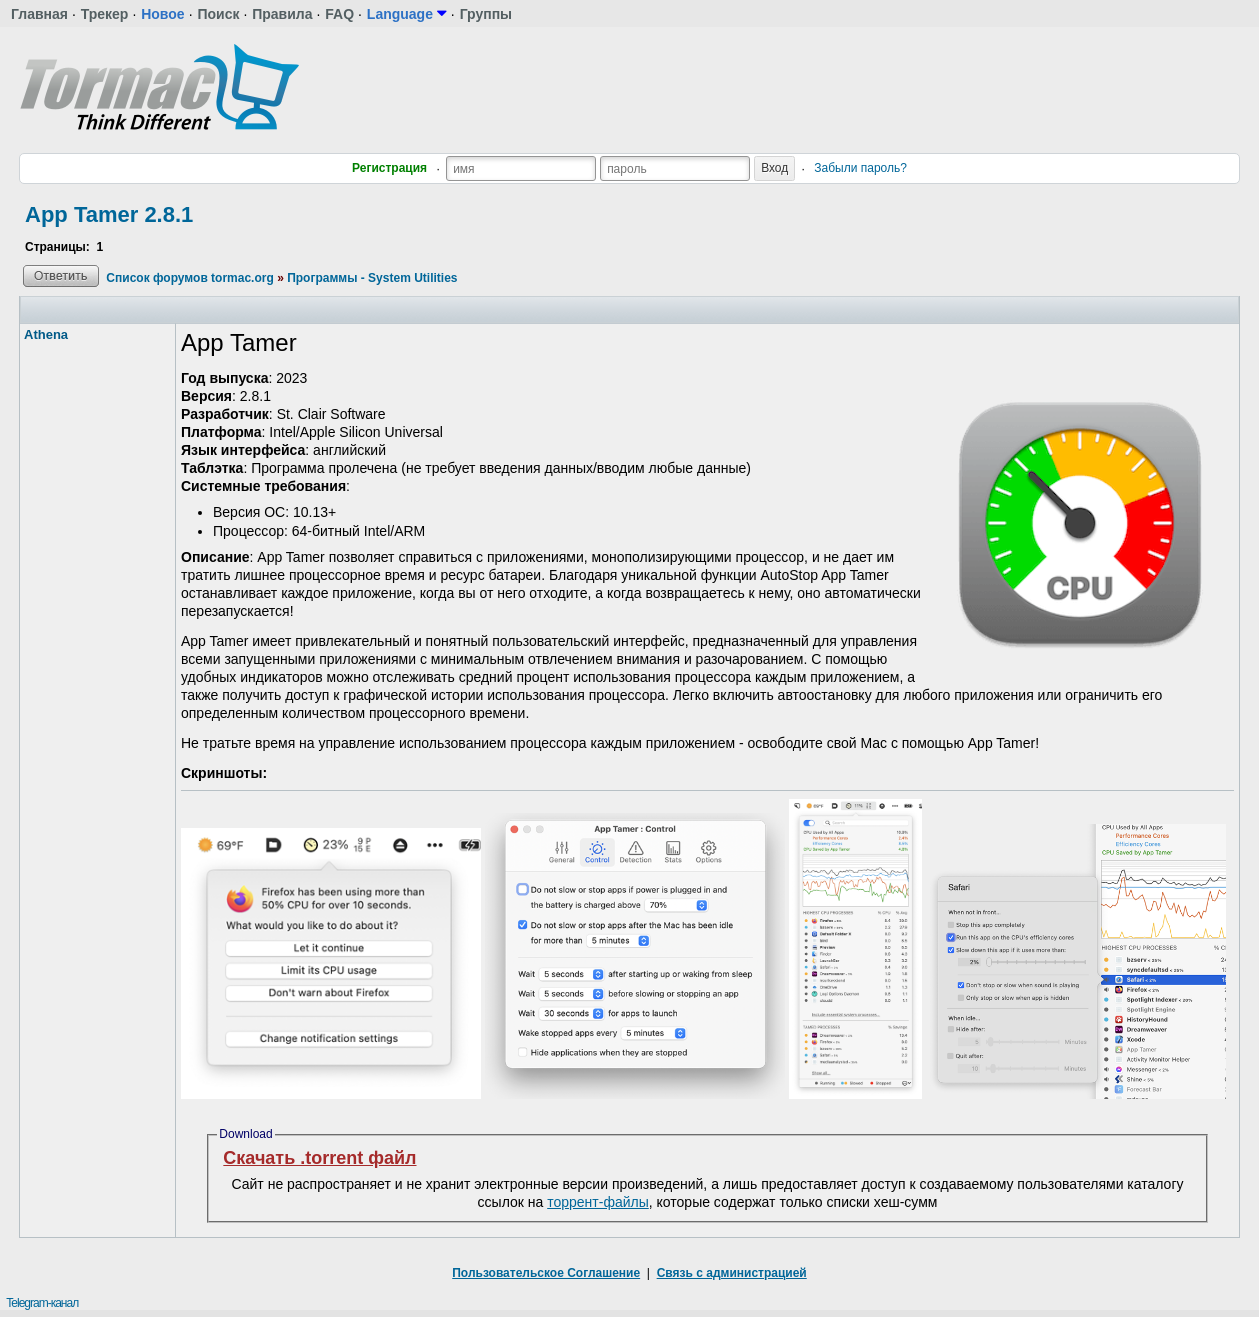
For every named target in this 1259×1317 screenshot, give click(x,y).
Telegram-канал (42, 1303)
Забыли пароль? (860, 168)
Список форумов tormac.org (189, 278)
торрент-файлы (598, 1202)
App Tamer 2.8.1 (109, 214)
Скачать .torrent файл (319, 1158)
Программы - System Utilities (372, 278)
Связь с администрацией (732, 1273)
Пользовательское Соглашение (546, 1273)
